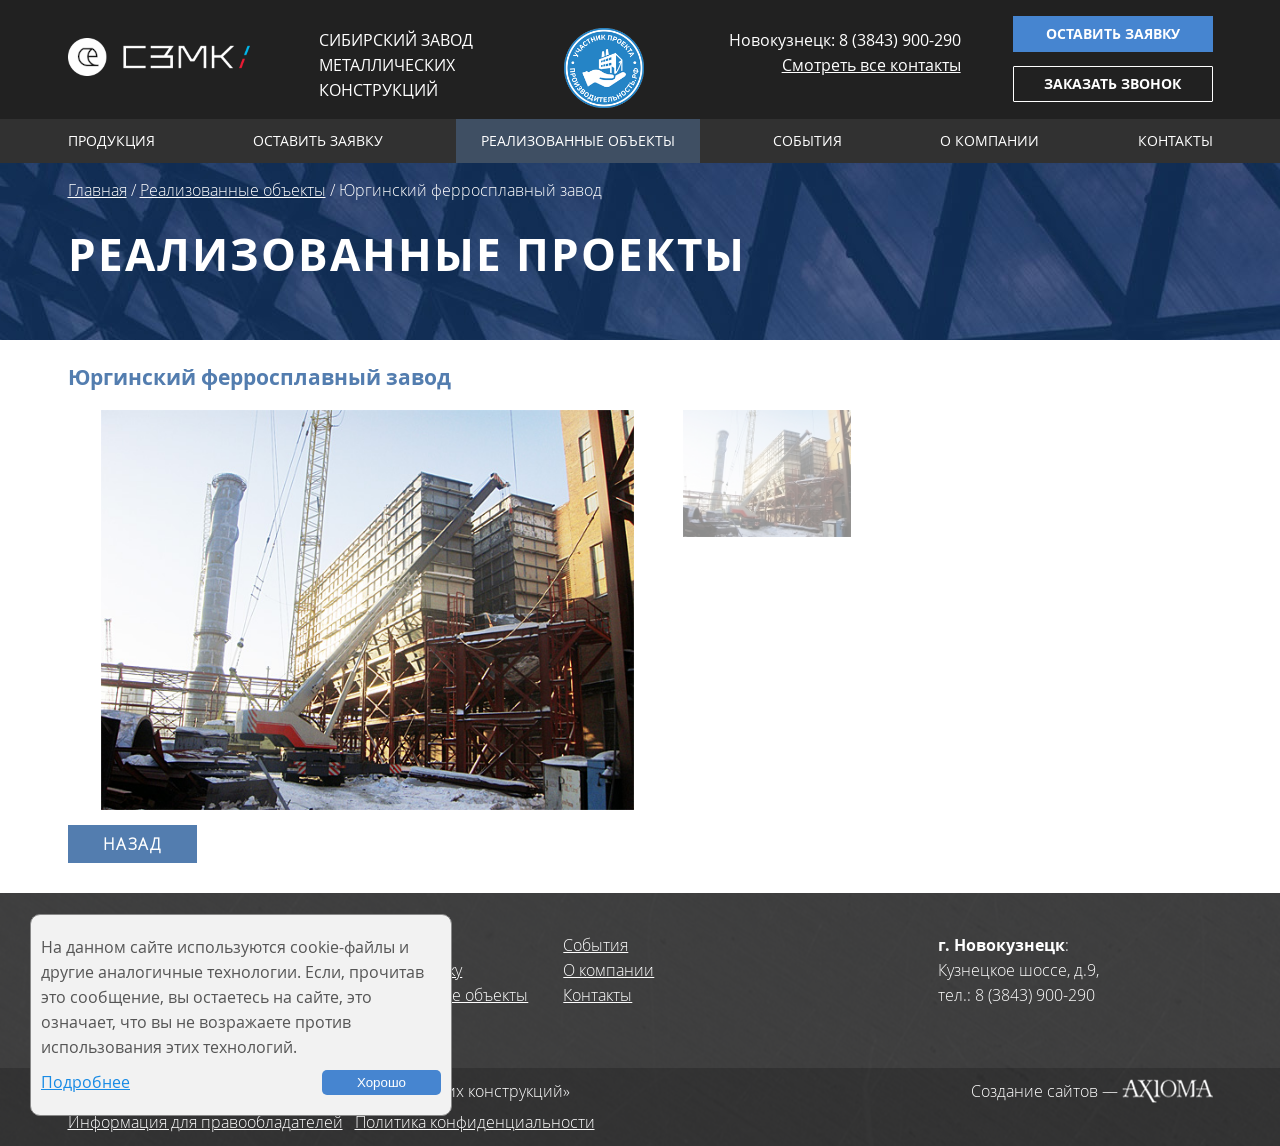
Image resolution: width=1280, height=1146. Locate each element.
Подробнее (85, 1082)
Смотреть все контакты (871, 65)
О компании (989, 140)
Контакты (1175, 140)
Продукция (111, 140)
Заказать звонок (1112, 83)
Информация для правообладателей (205, 1122)
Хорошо (381, 1082)
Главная (97, 190)
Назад (132, 844)
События (807, 140)
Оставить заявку (1113, 33)
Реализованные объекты (578, 140)
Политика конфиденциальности (475, 1122)
